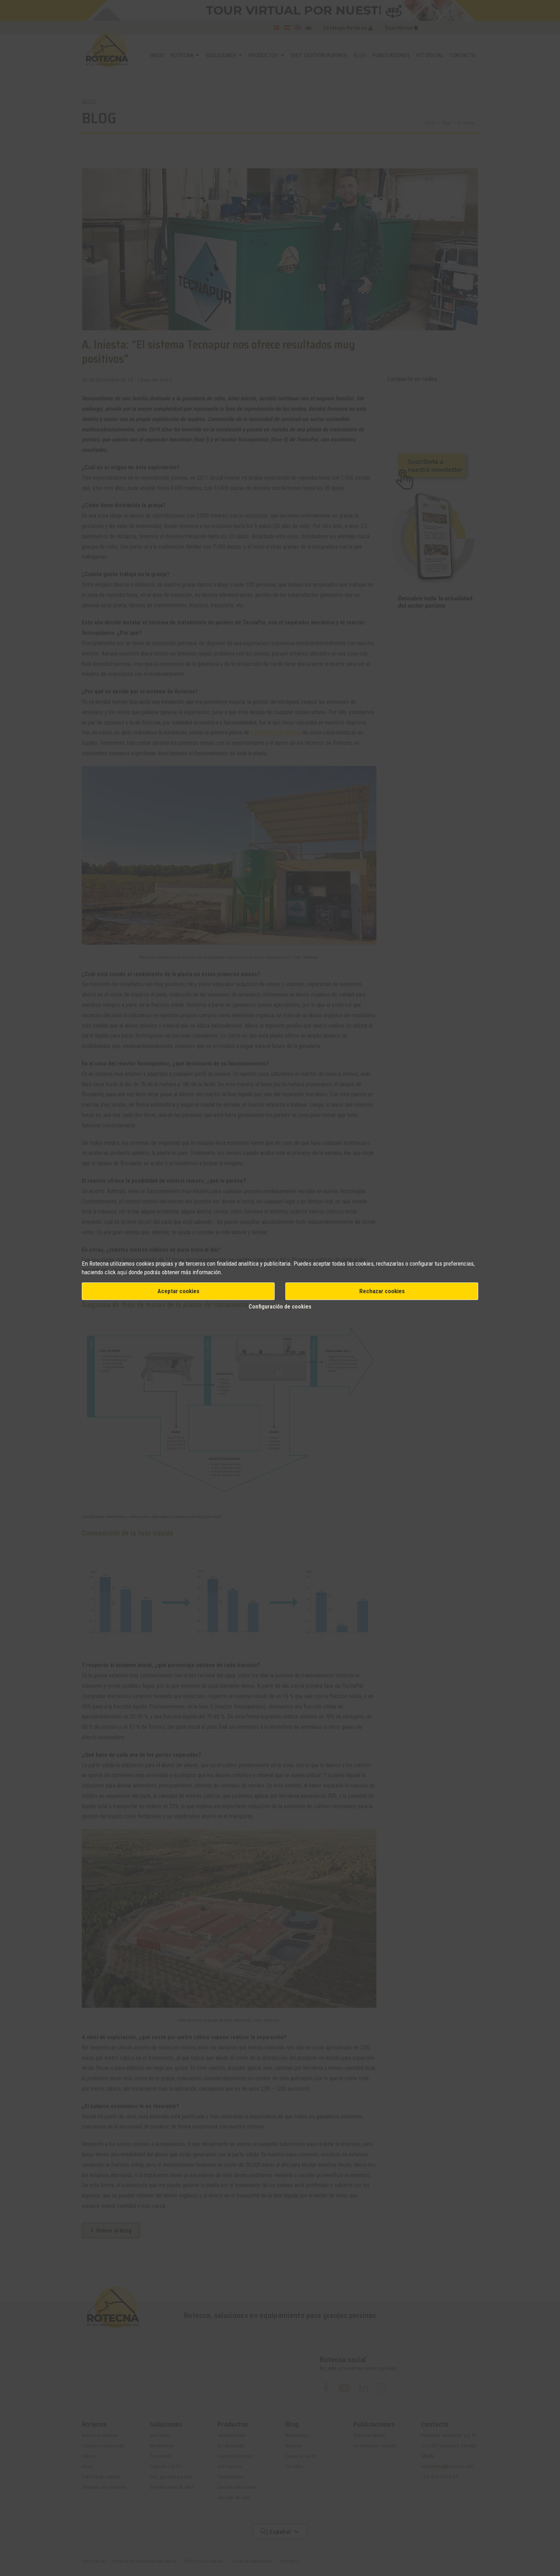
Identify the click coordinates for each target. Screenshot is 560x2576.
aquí (122, 1272)
